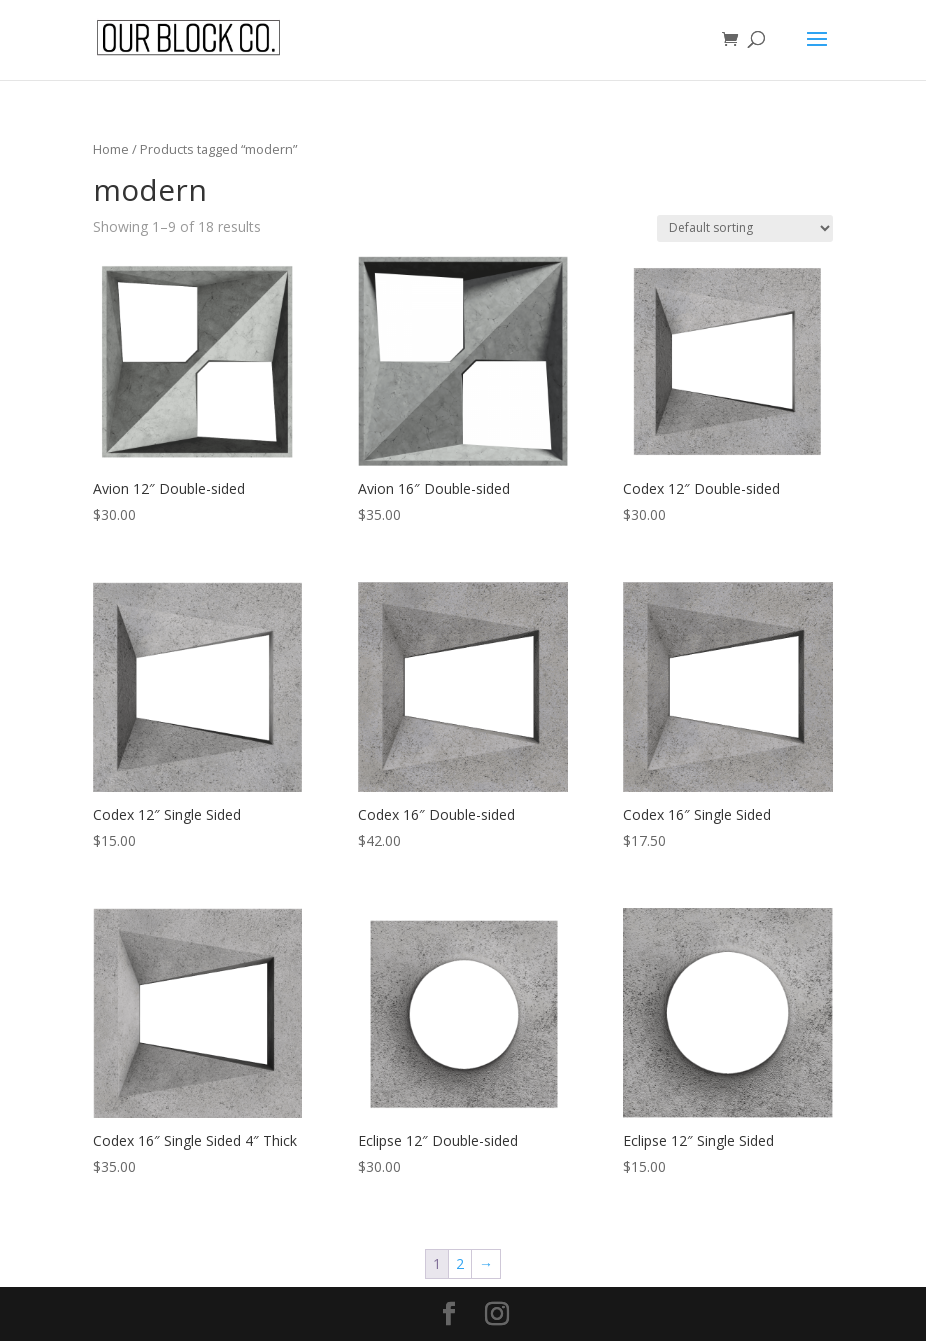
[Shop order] (745, 228)
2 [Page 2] (460, 1263)
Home (111, 149)
